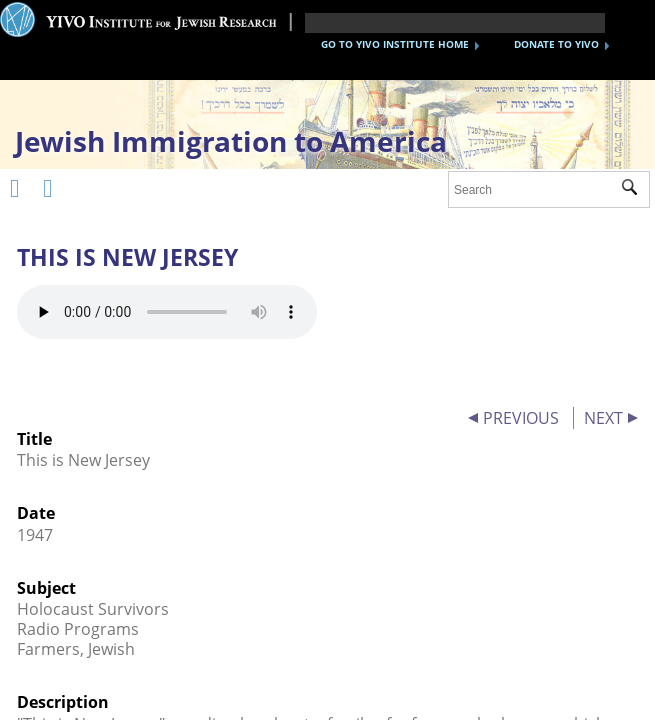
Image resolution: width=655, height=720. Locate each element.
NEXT (603, 418)
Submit (635, 190)
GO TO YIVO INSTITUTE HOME (395, 44)
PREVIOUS (521, 418)
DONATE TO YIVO (556, 44)
